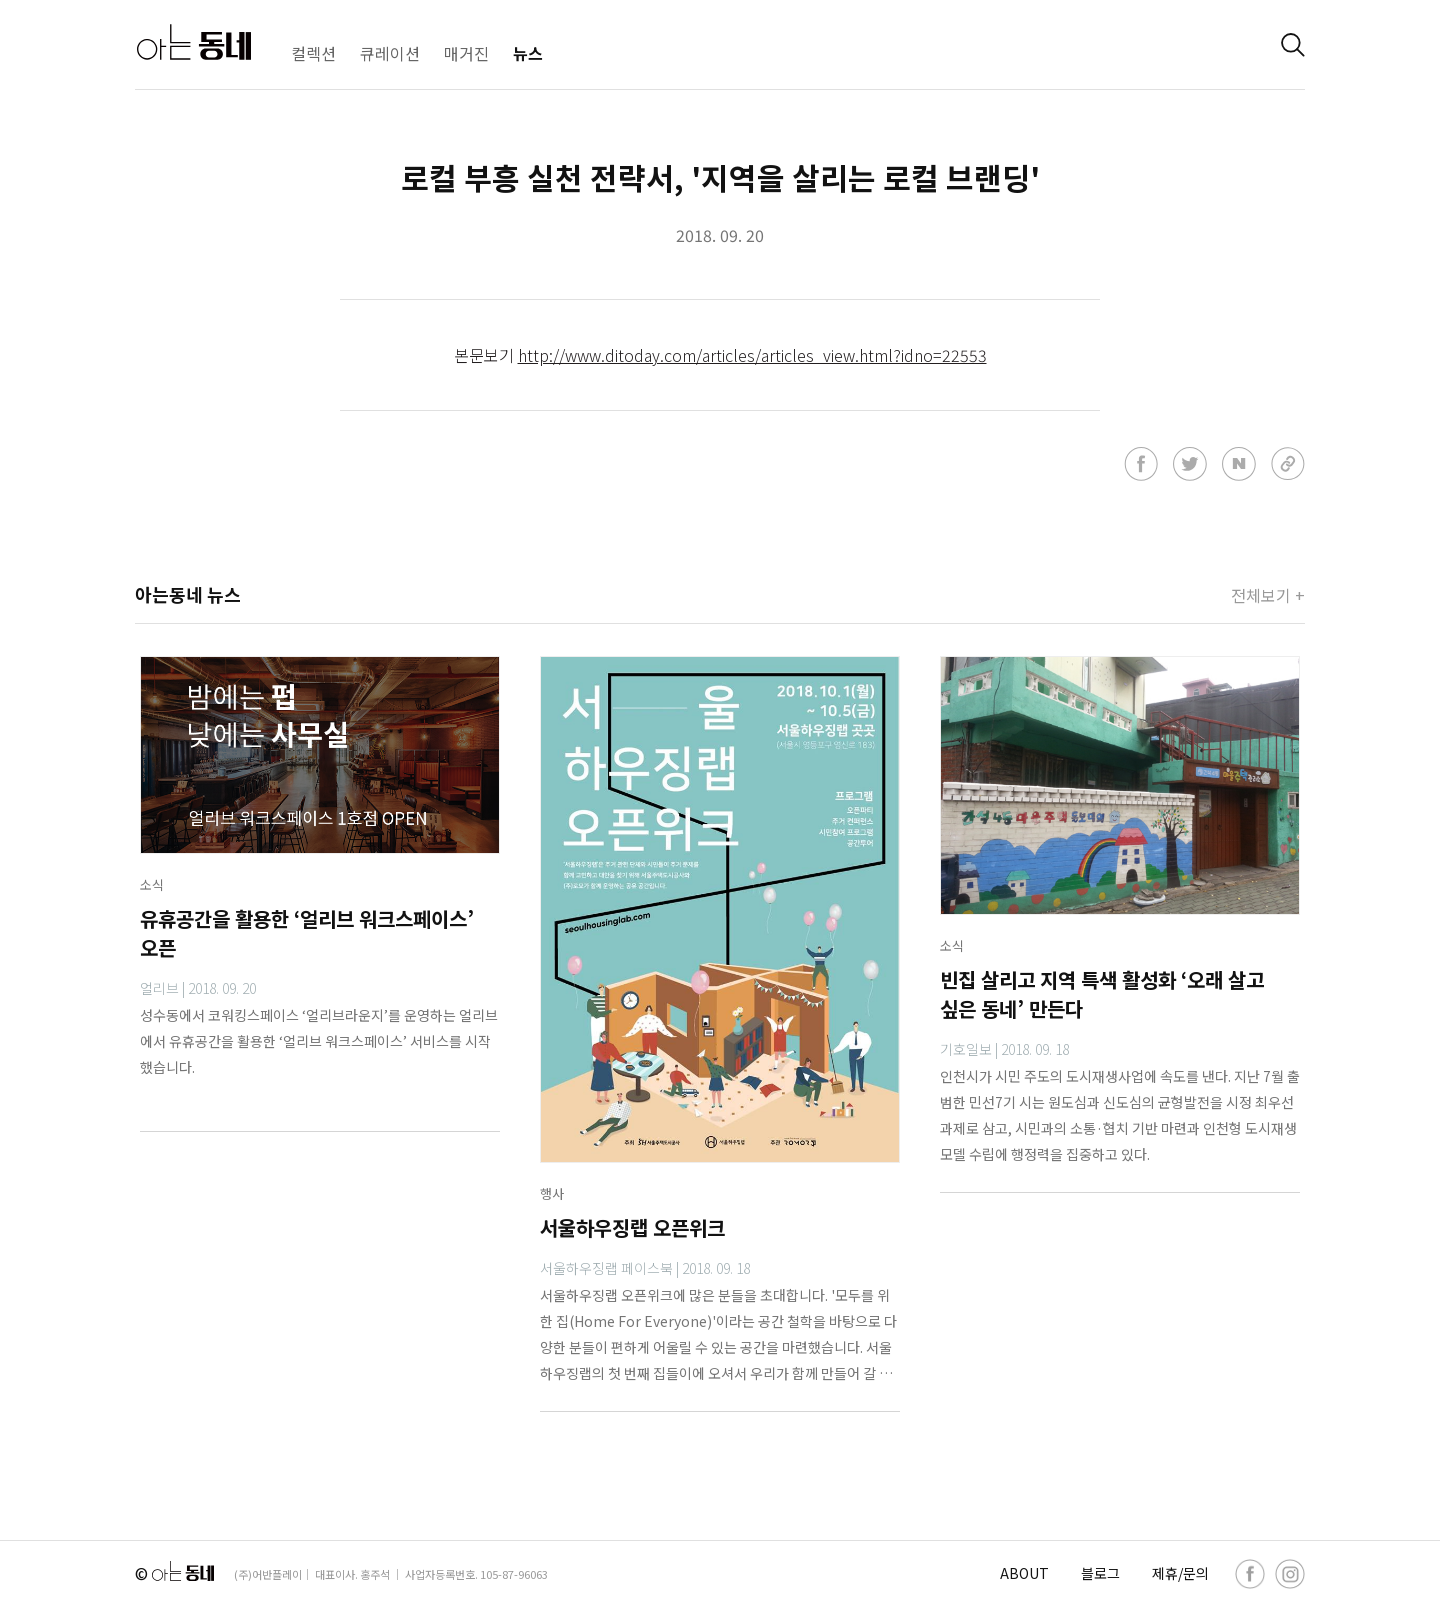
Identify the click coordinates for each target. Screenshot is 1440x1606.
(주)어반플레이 (268, 1574)
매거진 (466, 53)
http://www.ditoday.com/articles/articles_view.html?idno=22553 (752, 355)
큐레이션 (390, 53)
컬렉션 (313, 53)
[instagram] (1290, 1574)
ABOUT (1024, 1573)
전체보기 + (1268, 595)
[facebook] (1250, 1574)
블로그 (1100, 1573)
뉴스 (528, 53)
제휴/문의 (1180, 1573)
